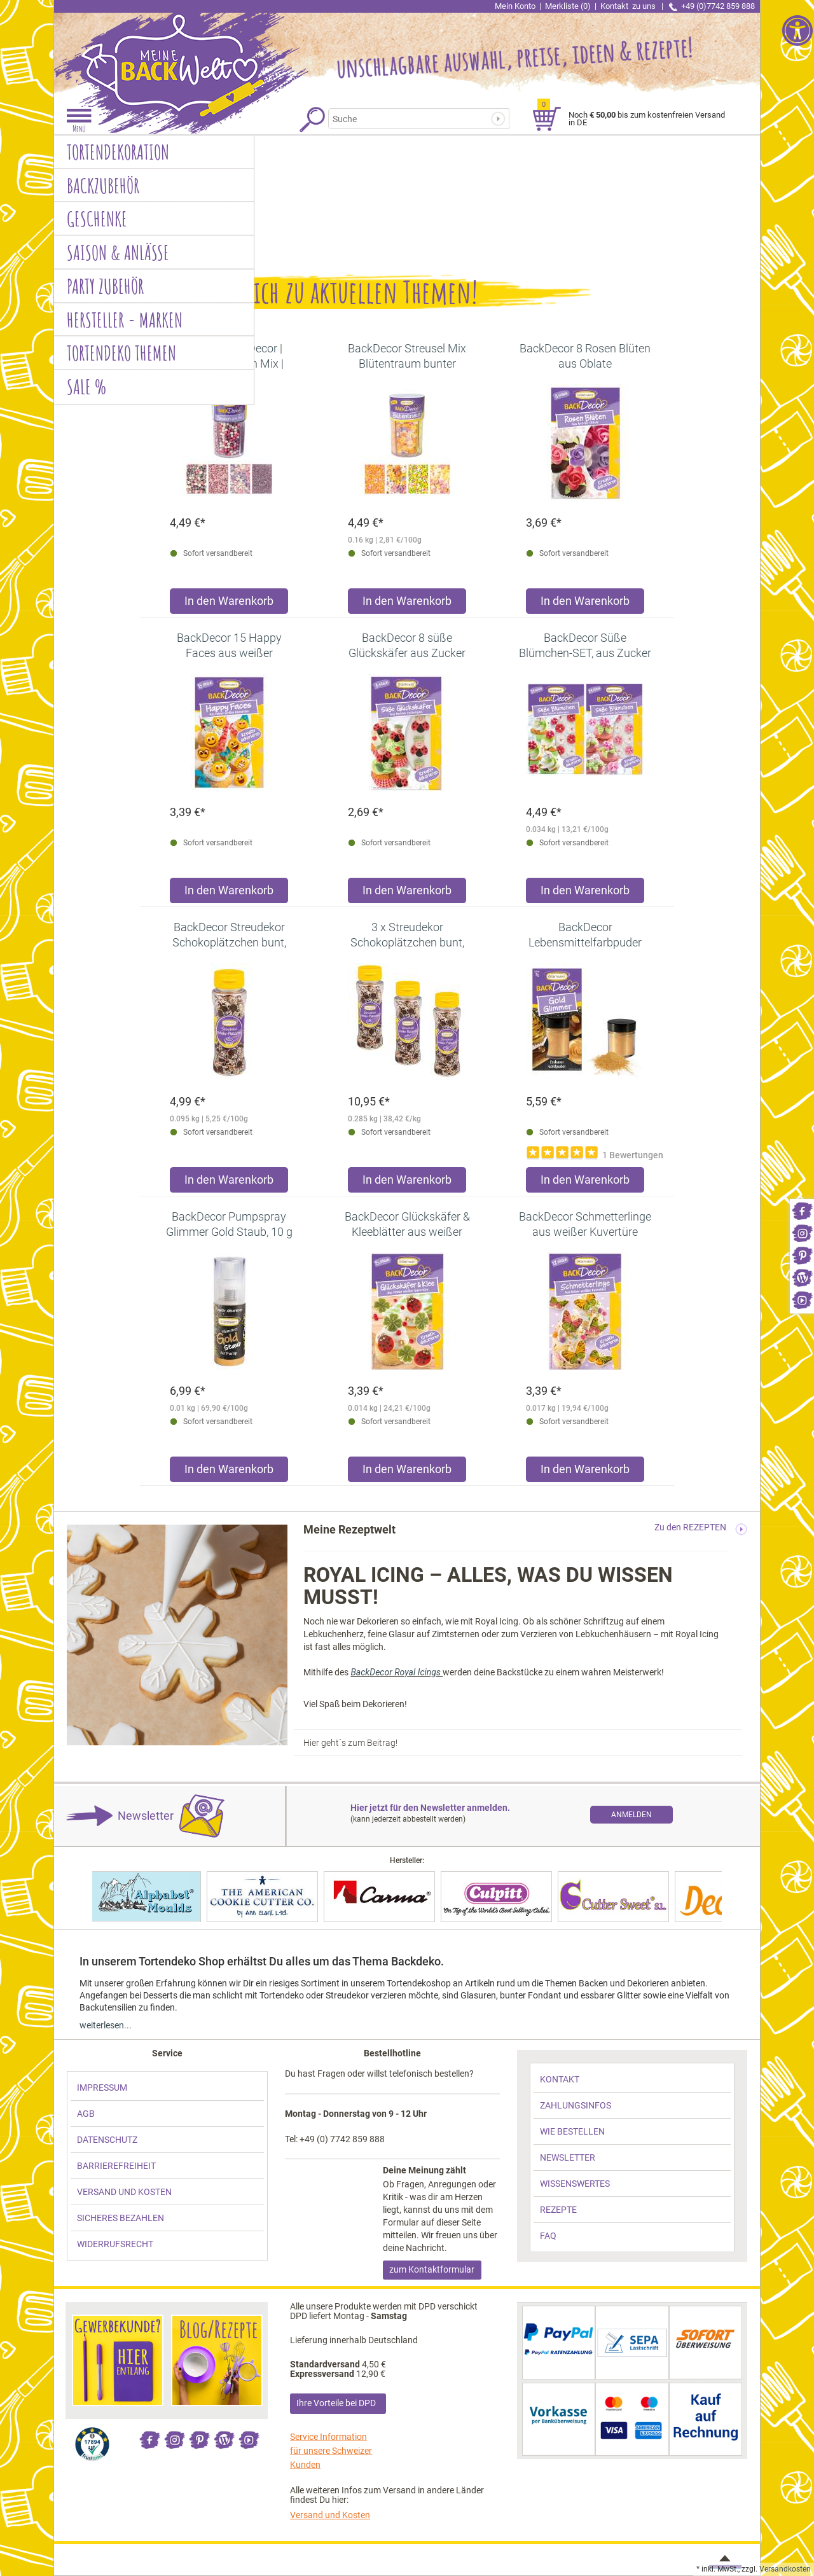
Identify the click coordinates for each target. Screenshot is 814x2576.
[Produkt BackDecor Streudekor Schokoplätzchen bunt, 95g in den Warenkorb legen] (229, 1182)
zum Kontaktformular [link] (431, 2269)
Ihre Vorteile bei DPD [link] (336, 2403)
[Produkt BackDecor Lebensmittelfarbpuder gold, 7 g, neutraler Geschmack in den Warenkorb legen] (585, 1182)
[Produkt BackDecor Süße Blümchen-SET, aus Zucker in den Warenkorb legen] (585, 893)
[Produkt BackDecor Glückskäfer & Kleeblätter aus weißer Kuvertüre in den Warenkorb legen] (407, 1472)
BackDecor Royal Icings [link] (396, 1672)
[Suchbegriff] (410, 118)
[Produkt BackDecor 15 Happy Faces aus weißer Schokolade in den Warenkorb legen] (229, 893)
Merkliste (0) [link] (568, 6)
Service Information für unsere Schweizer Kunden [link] (331, 2451)
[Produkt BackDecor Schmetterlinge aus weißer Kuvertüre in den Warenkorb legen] (585, 1472)
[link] (802, 1210)
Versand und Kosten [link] (330, 2515)
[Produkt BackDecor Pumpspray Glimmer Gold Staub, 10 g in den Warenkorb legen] (229, 1472)
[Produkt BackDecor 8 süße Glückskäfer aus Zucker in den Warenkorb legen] (407, 893)
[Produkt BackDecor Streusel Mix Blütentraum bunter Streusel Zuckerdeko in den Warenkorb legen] (407, 604)
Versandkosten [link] (785, 2569)
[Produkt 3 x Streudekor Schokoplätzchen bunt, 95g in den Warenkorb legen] (407, 1182)
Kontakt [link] (629, 6)
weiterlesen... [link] (105, 2025)
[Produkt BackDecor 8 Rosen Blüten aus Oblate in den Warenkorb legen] (585, 604)
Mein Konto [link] (515, 6)
